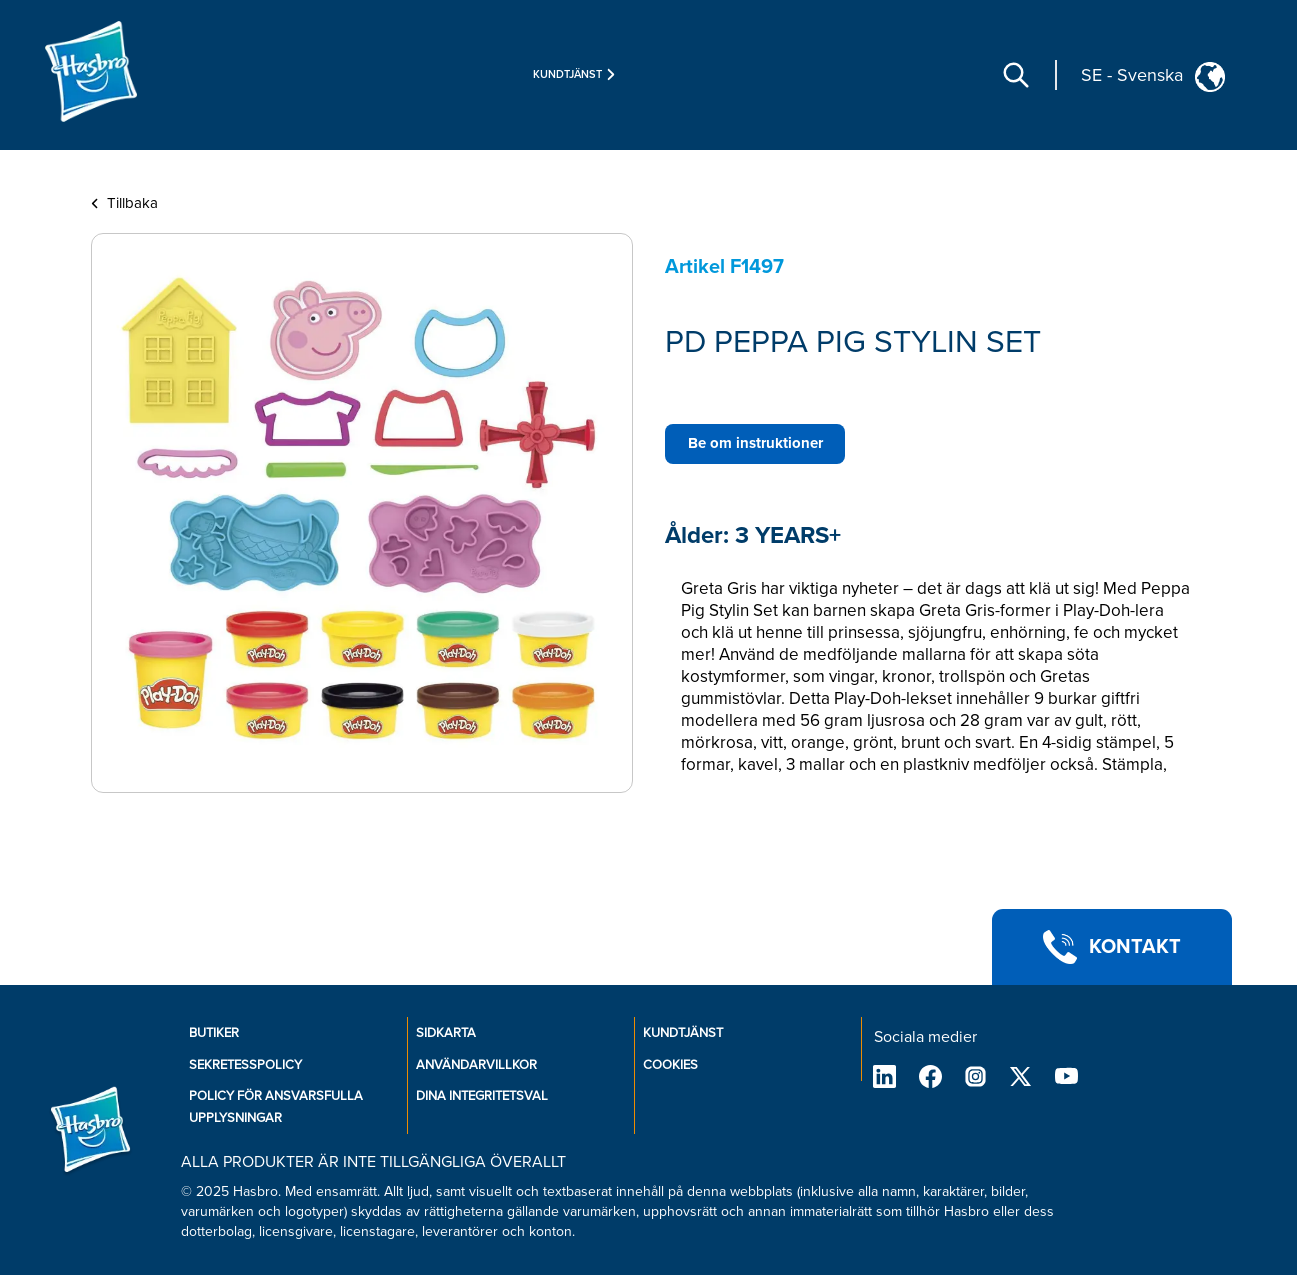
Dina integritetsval (482, 1096)
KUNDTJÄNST (683, 1033)
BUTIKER (214, 1033)
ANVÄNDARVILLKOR (476, 1065)
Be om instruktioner (755, 443)
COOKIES (670, 1065)
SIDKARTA (446, 1033)
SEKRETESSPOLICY (245, 1065)
